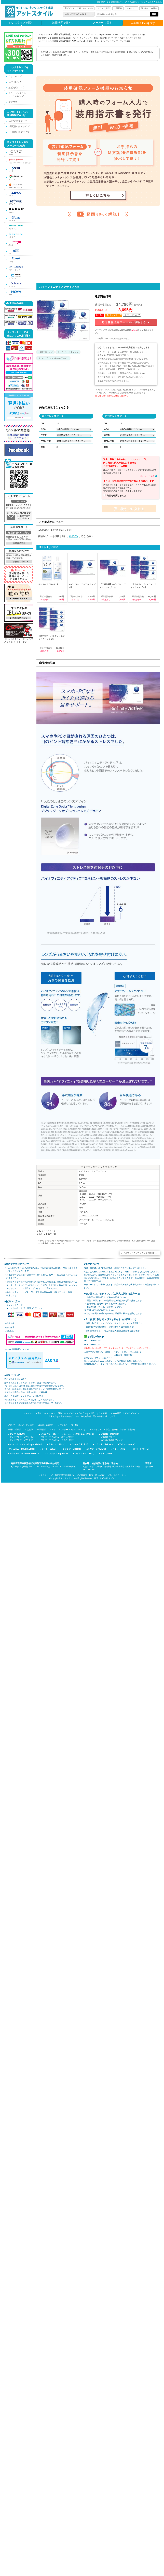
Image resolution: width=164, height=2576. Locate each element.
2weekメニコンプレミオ (112, 1440)
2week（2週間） (46, 1425)
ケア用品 (12, 102)
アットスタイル (68, 1478)
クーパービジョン (15, 185)
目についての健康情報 (96, 1327)
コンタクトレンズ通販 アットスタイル (38, 1413)
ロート (15, 260)
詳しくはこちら (148, 476)
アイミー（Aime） (127, 1444)
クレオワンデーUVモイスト (22, 1437)
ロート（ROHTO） (141, 1449)
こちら (134, 330)
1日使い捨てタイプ (17, 121)
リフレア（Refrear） (104, 1444)
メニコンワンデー (109, 1437)
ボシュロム (15, 227)
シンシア (15, 235)
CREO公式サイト (131, 1413)
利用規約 (52, 1416)
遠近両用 (42, 1429)
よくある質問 (103, 8)
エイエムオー (15, 276)
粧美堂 (15, 243)
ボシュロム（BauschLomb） (22, 1449)
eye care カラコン (94, 1331)
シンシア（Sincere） (72, 1449)
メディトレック (15, 268)
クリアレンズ (15, 76)
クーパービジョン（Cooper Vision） (26, 1444)
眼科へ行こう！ (93, 1323)
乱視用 (30, 1429)
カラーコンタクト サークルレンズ (17, 95)
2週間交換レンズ (45, 352)
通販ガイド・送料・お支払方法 (79, 8)
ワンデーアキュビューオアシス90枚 (57, 1437)
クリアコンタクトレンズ (68, 352)
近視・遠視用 (15, 1429)
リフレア (15, 202)
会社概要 (103, 1413)
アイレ (15, 251)
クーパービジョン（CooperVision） (95, 34)
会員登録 (118, 8)
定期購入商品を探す (143, 23)
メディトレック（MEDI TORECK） (25, 1453)
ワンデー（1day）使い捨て (21, 1425)
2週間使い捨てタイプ (18, 126)
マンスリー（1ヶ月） (69, 1425)
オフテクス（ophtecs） (58, 1453)
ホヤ (15, 293)
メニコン (15, 177)
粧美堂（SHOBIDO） (97, 1449)
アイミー (15, 218)
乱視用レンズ (15, 82)
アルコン (15, 194)
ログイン (73, 536)
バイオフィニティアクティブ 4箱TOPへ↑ (139, 1253)
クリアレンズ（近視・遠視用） (93, 38)
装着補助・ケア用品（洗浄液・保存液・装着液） (113, 1429)
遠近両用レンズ (16, 87)
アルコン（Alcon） (57, 1444)
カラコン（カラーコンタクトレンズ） (69, 1429)
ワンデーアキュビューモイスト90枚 (57, 1440)
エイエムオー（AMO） (84, 1453)
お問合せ (93, 1413)
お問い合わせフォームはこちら (98, 1358)
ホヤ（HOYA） (107, 1453)
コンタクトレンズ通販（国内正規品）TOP (57, 34)
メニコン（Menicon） (111, 1434)
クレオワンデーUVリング (21, 1440)
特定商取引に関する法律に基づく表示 (98, 1416)
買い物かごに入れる (129, 509)
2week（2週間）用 (88, 41)
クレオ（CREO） (18, 1434)
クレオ (15, 152)
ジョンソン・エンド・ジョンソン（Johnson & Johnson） (68, 1434)
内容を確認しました (116, 495)
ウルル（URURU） (80, 1444)
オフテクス (15, 284)
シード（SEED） (49, 1449)
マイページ (131, 8)
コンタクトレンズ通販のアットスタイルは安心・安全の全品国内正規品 (129, 2)
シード (15, 169)
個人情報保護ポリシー (69, 1416)
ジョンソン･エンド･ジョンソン (19, 161)
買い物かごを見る (149, 8)
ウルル (16, 210)
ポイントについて (132, 315)
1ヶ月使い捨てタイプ (18, 132)
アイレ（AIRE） (119, 1449)
